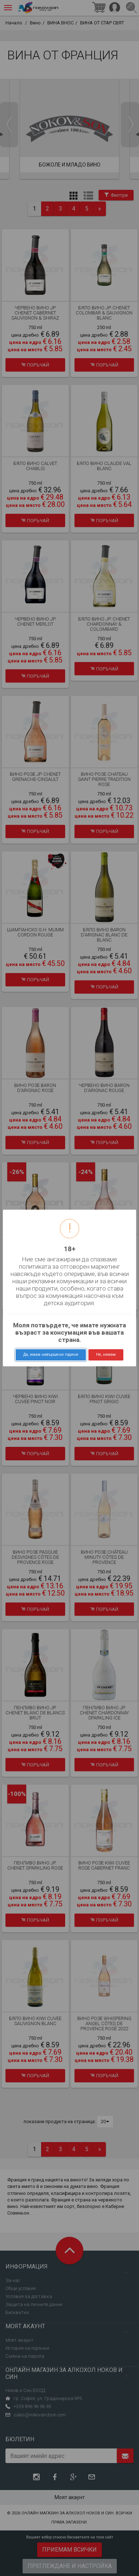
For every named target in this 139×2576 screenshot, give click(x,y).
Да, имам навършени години (50, 1354)
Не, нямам (106, 1354)
